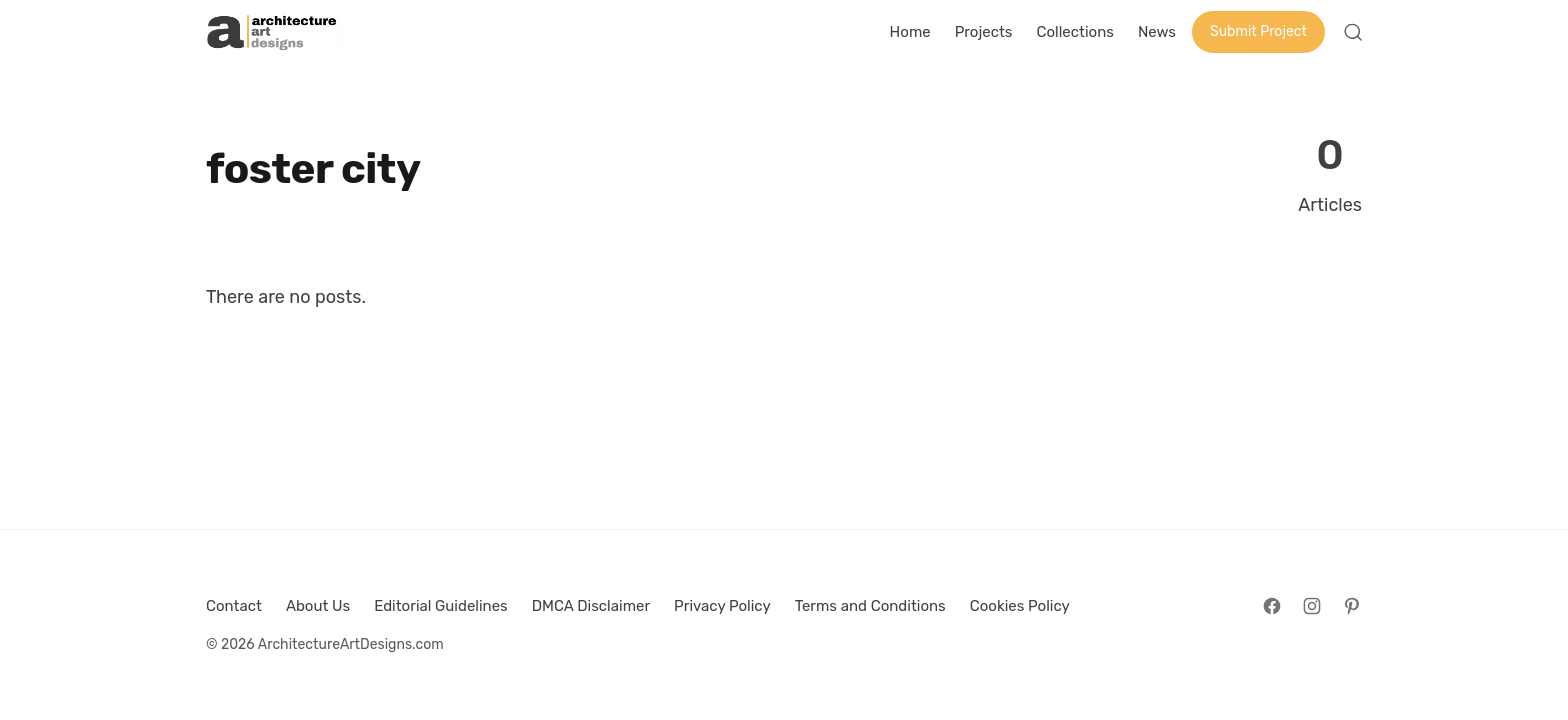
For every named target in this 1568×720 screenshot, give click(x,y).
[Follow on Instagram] (1312, 606)
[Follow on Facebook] (1272, 606)
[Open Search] (1353, 32)
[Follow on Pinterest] (1352, 606)
